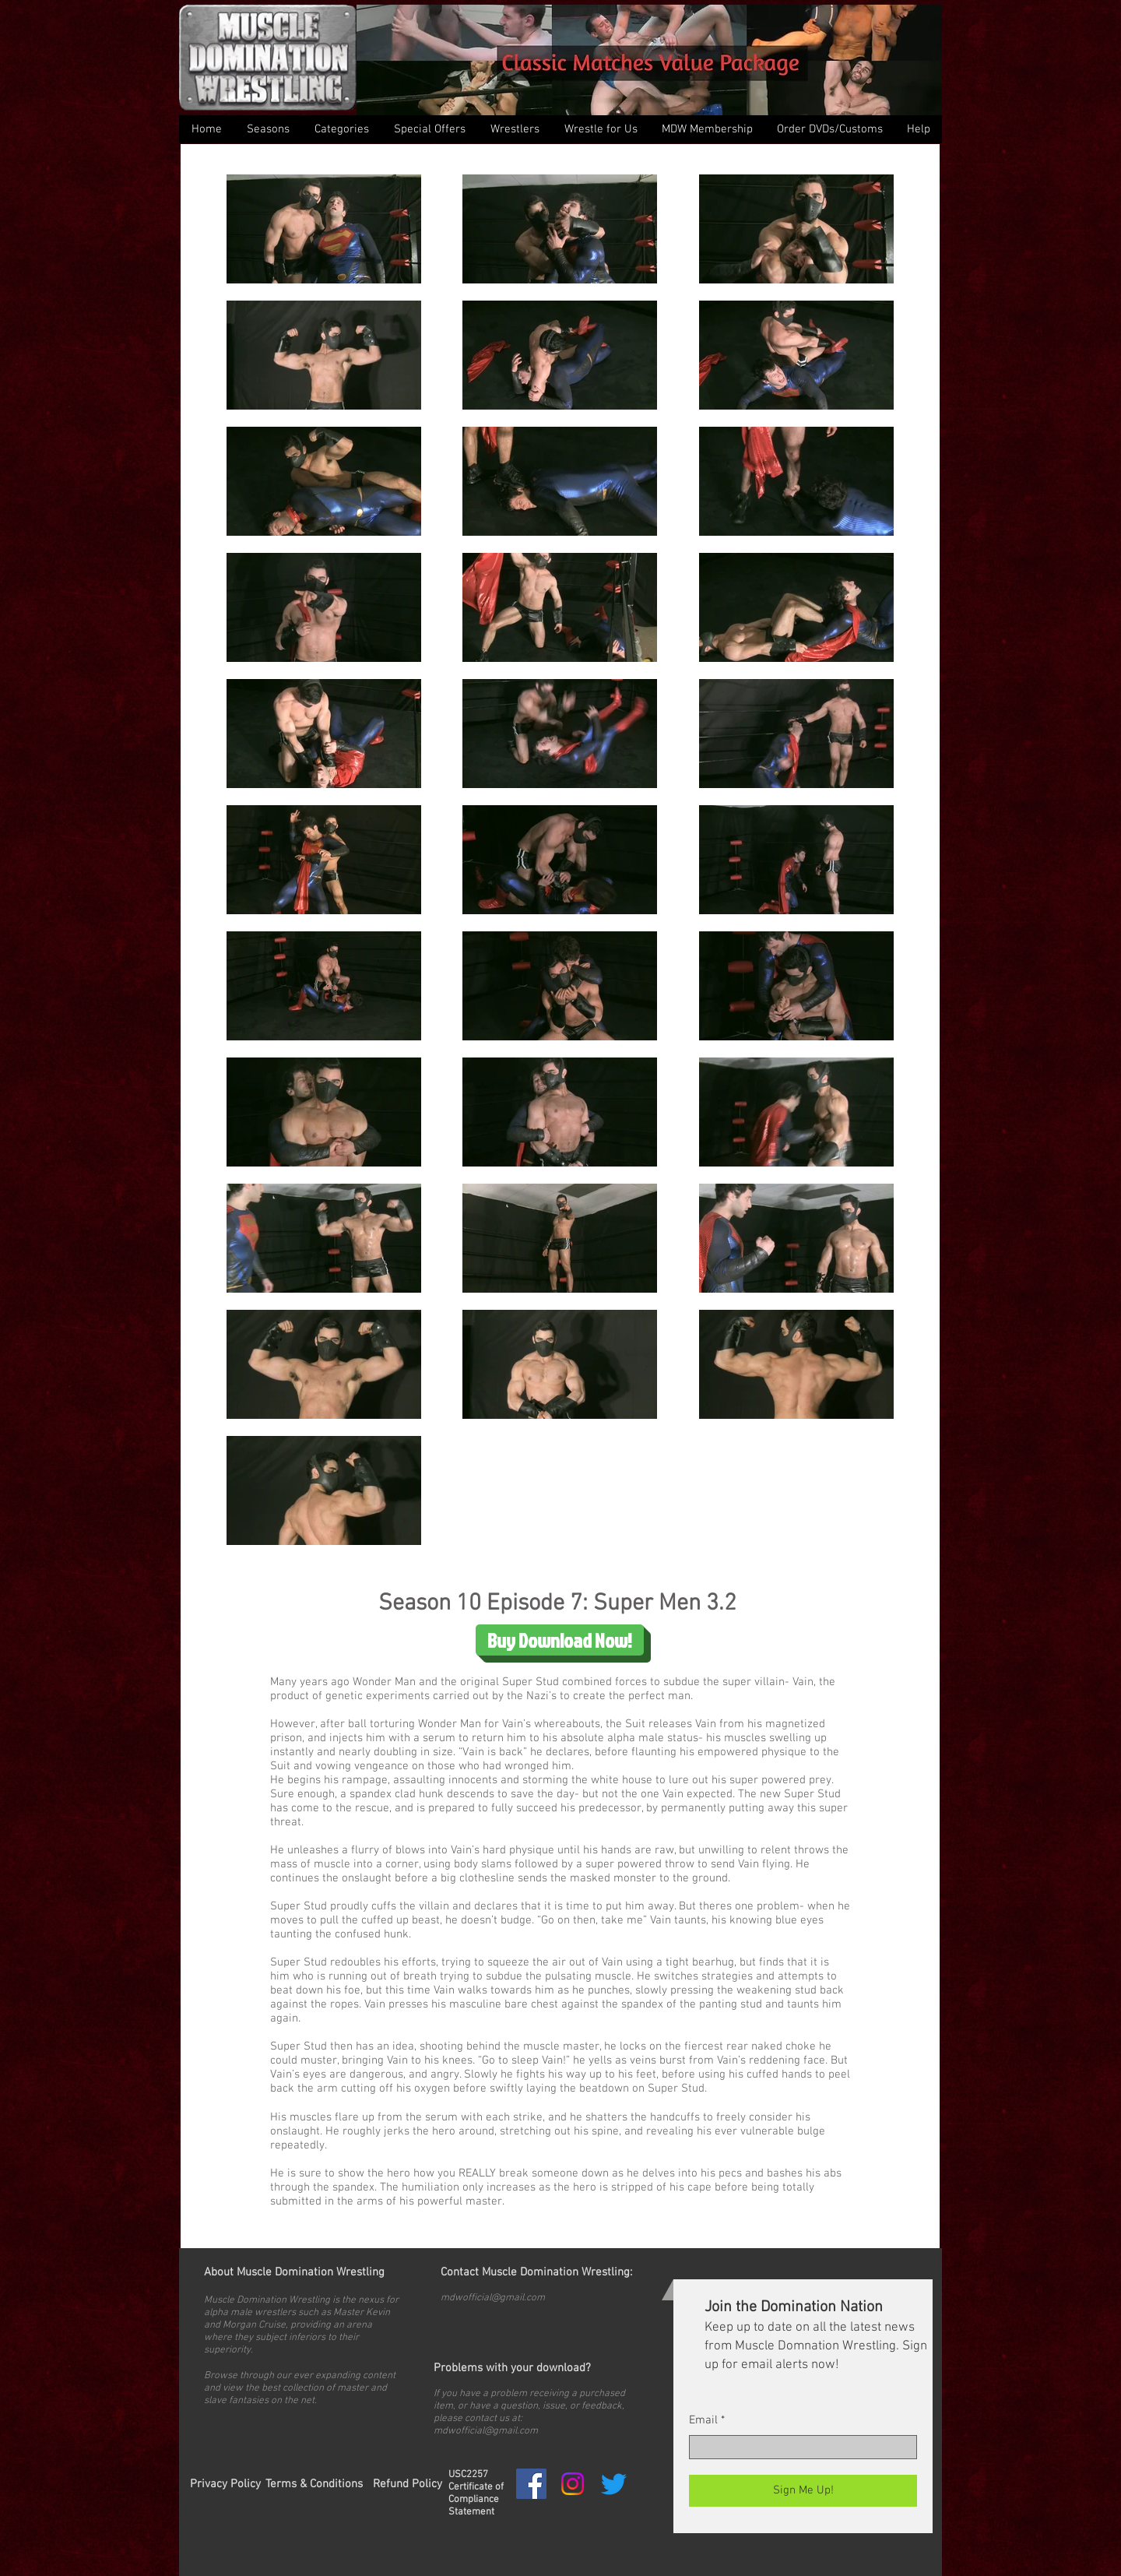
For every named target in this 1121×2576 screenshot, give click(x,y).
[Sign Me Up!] (803, 2491)
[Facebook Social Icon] (531, 2484)
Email (703, 2420)
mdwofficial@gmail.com (493, 2298)
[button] (341, 129)
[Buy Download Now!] (560, 1640)
